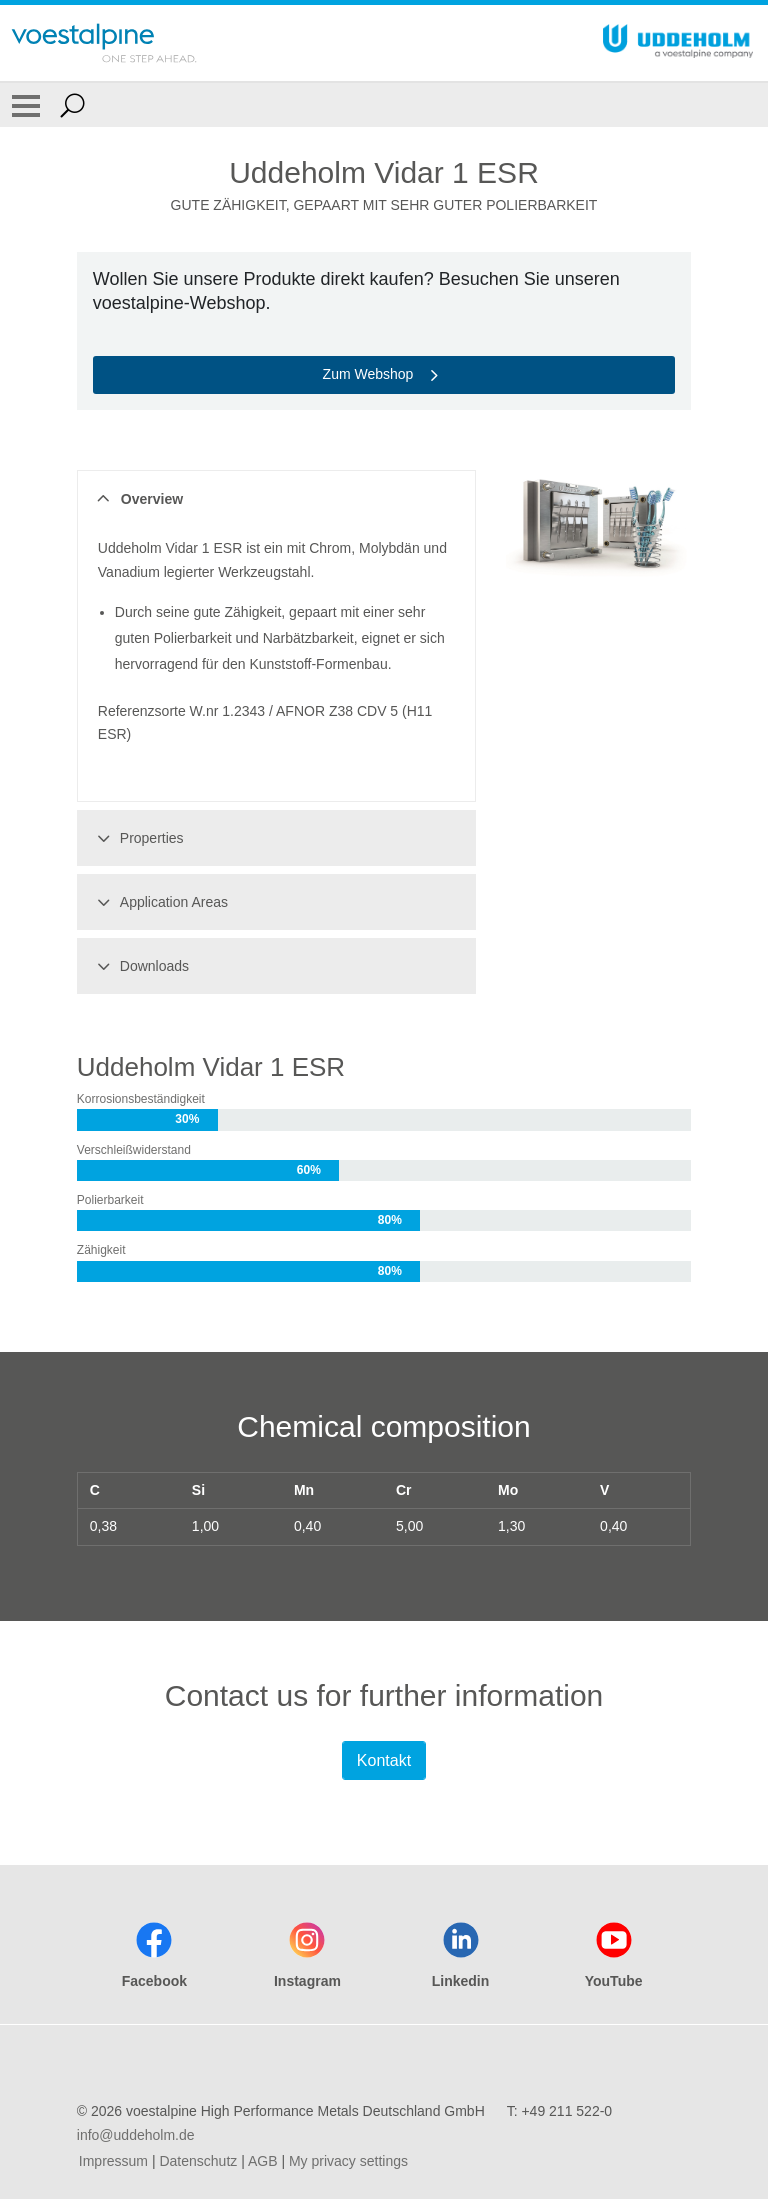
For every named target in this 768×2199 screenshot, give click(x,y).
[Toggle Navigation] (26, 105)
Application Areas (159, 902)
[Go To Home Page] (104, 43)
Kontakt (384, 1760)
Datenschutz (198, 2161)
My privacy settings (348, 2161)
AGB (263, 2161)
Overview (137, 499)
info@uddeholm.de (136, 2135)
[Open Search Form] (72, 105)
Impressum (113, 2161)
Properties (137, 838)
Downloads (140, 966)
